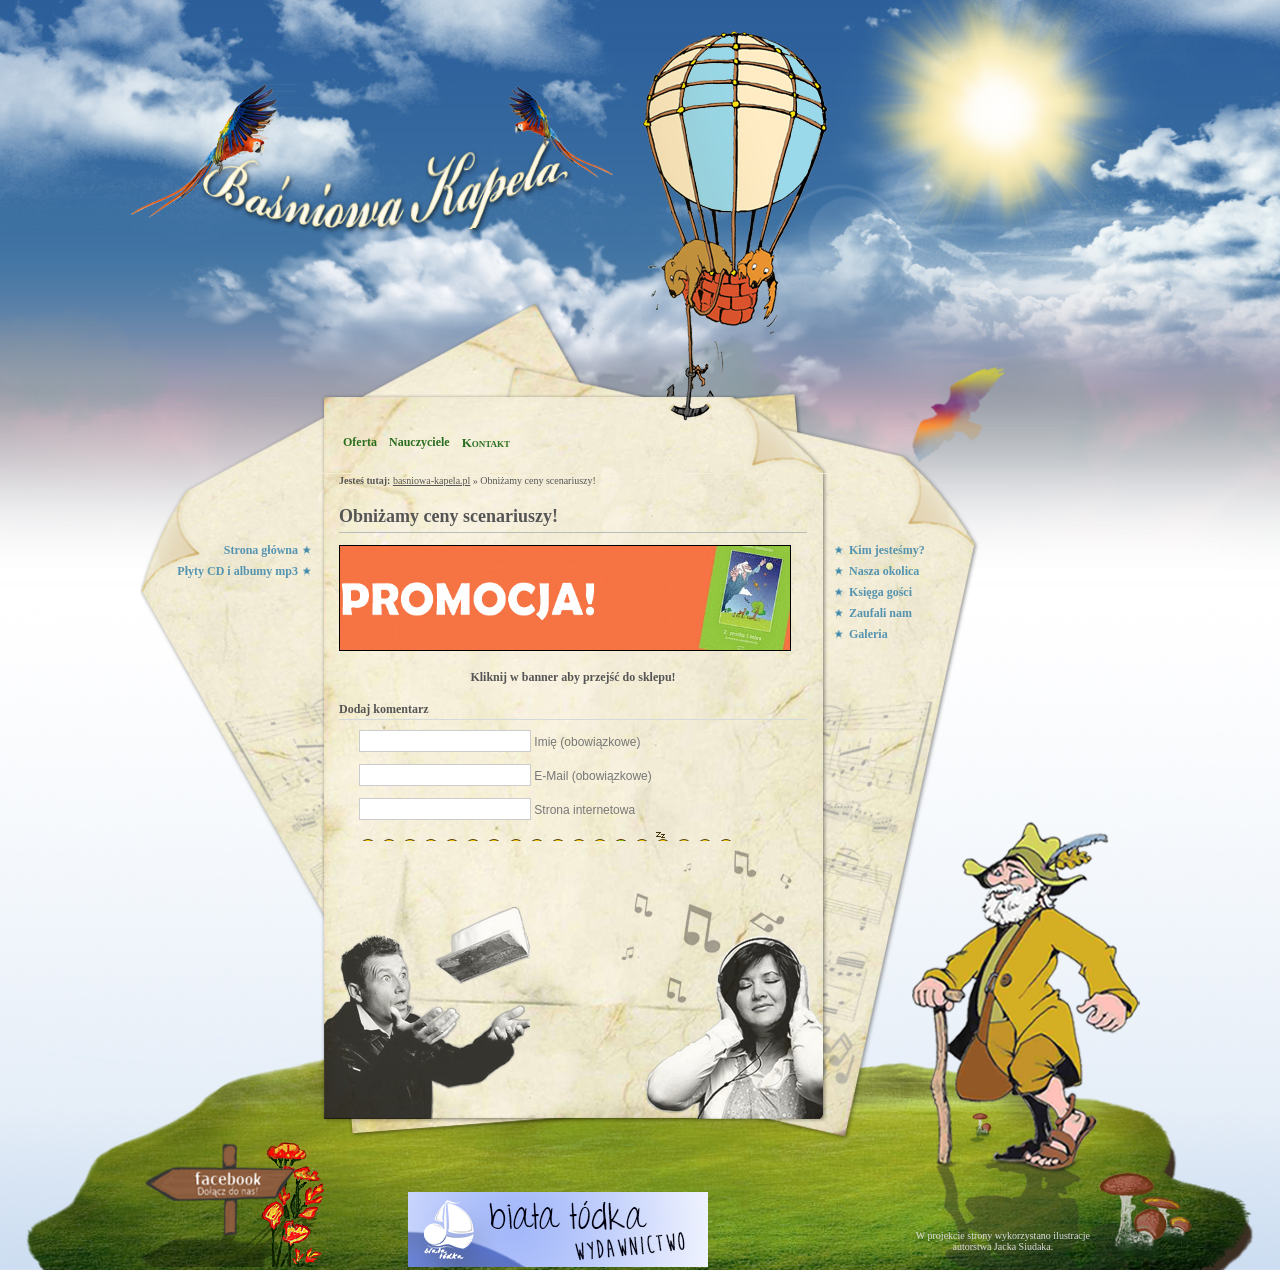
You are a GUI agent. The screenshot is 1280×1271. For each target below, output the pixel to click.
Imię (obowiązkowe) (587, 742)
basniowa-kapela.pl (431, 480)
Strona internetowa (584, 810)
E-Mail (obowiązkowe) (592, 776)
